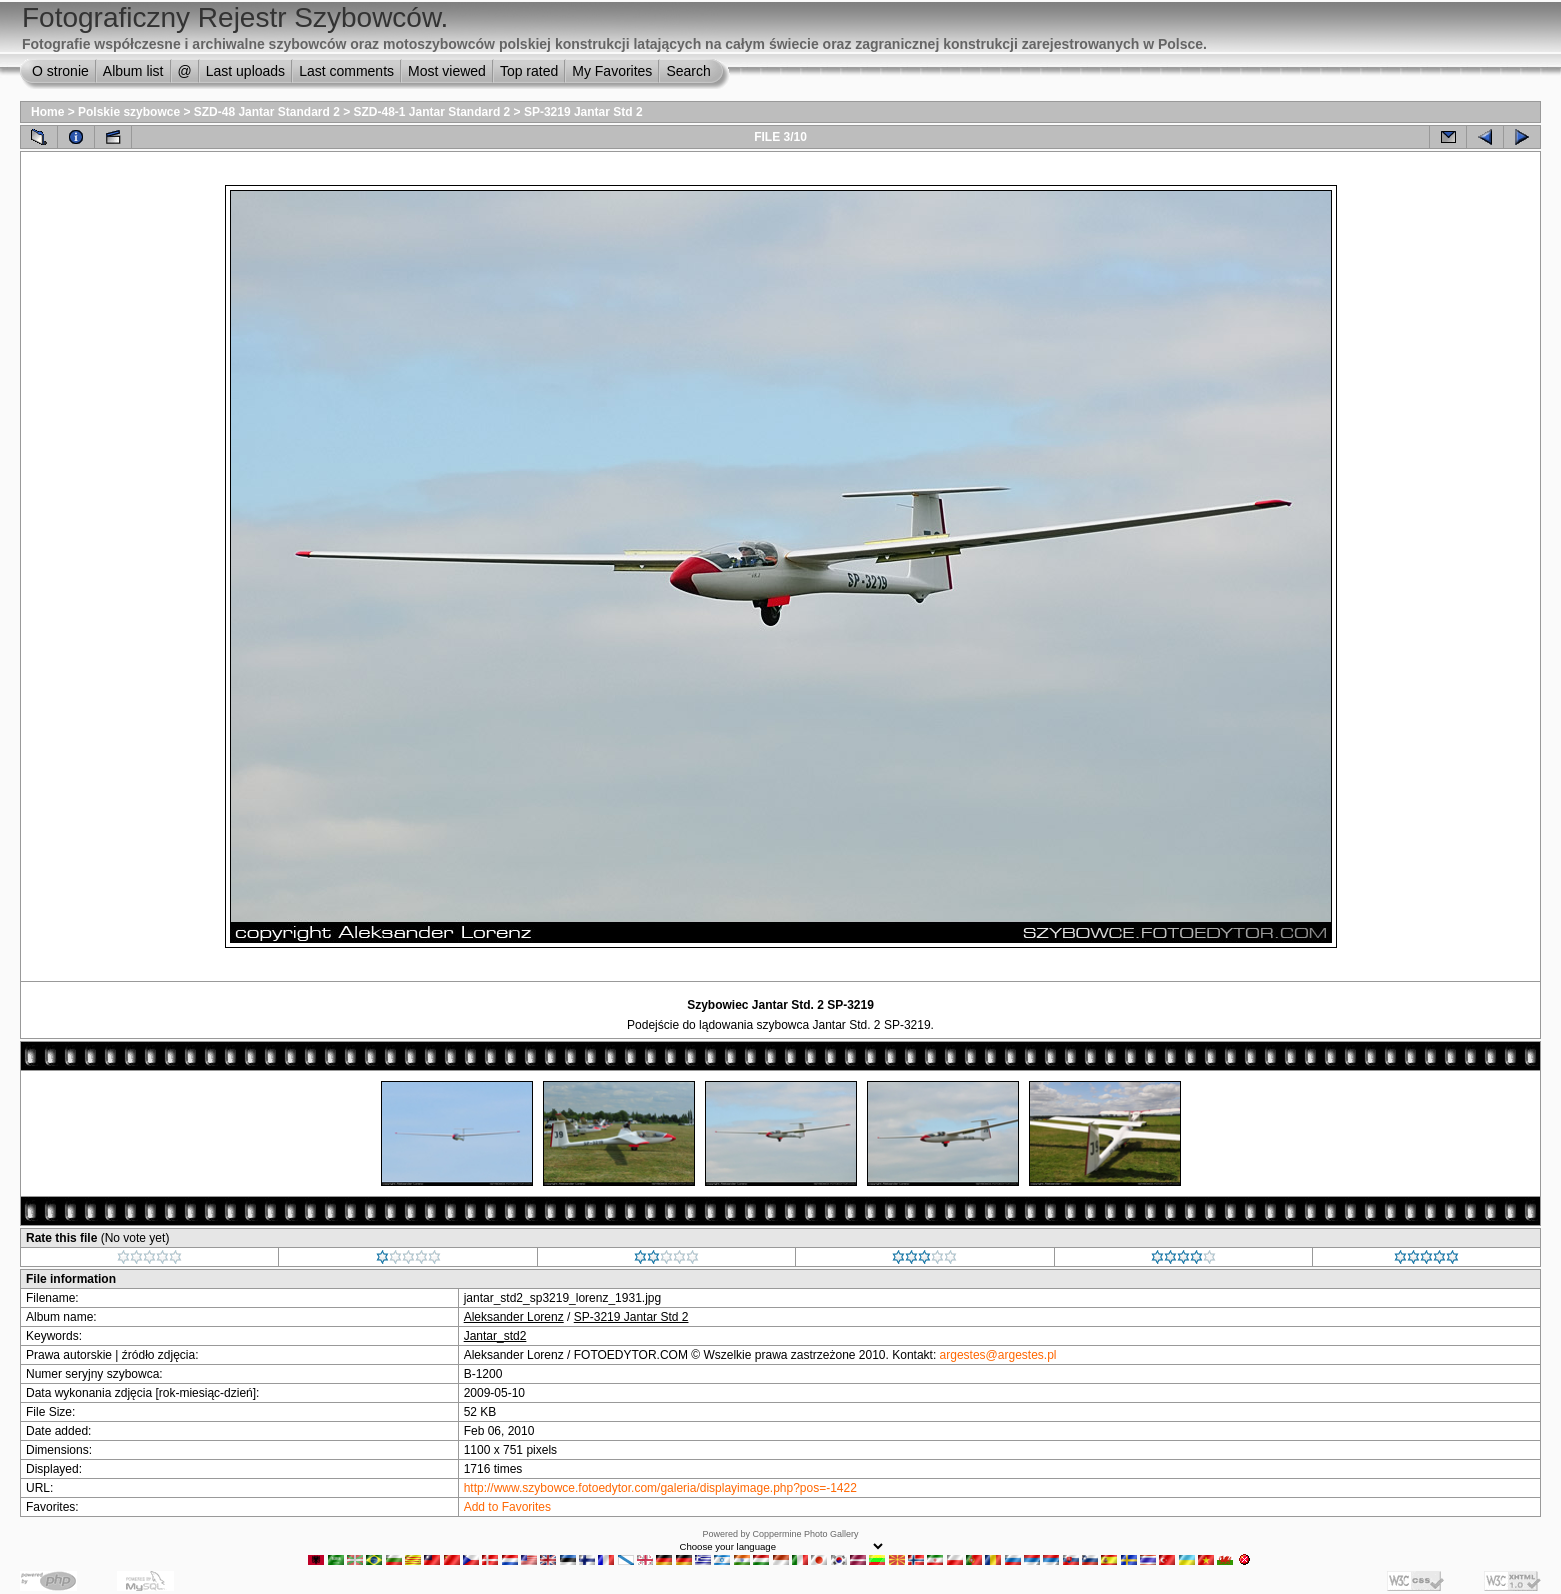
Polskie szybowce (129, 112)
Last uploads (245, 71)
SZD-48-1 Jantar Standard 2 (432, 112)
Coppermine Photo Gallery (805, 1534)
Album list (133, 71)
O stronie (60, 71)
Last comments (346, 71)
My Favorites (612, 71)
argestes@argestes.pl (998, 1355)
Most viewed (447, 71)
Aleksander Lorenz (514, 1317)
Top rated (529, 71)
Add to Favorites (507, 1507)
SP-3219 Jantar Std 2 (583, 112)
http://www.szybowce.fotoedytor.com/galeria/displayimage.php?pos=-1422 (660, 1488)
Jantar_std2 (495, 1336)
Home (47, 112)
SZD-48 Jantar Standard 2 (267, 112)
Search (688, 71)
